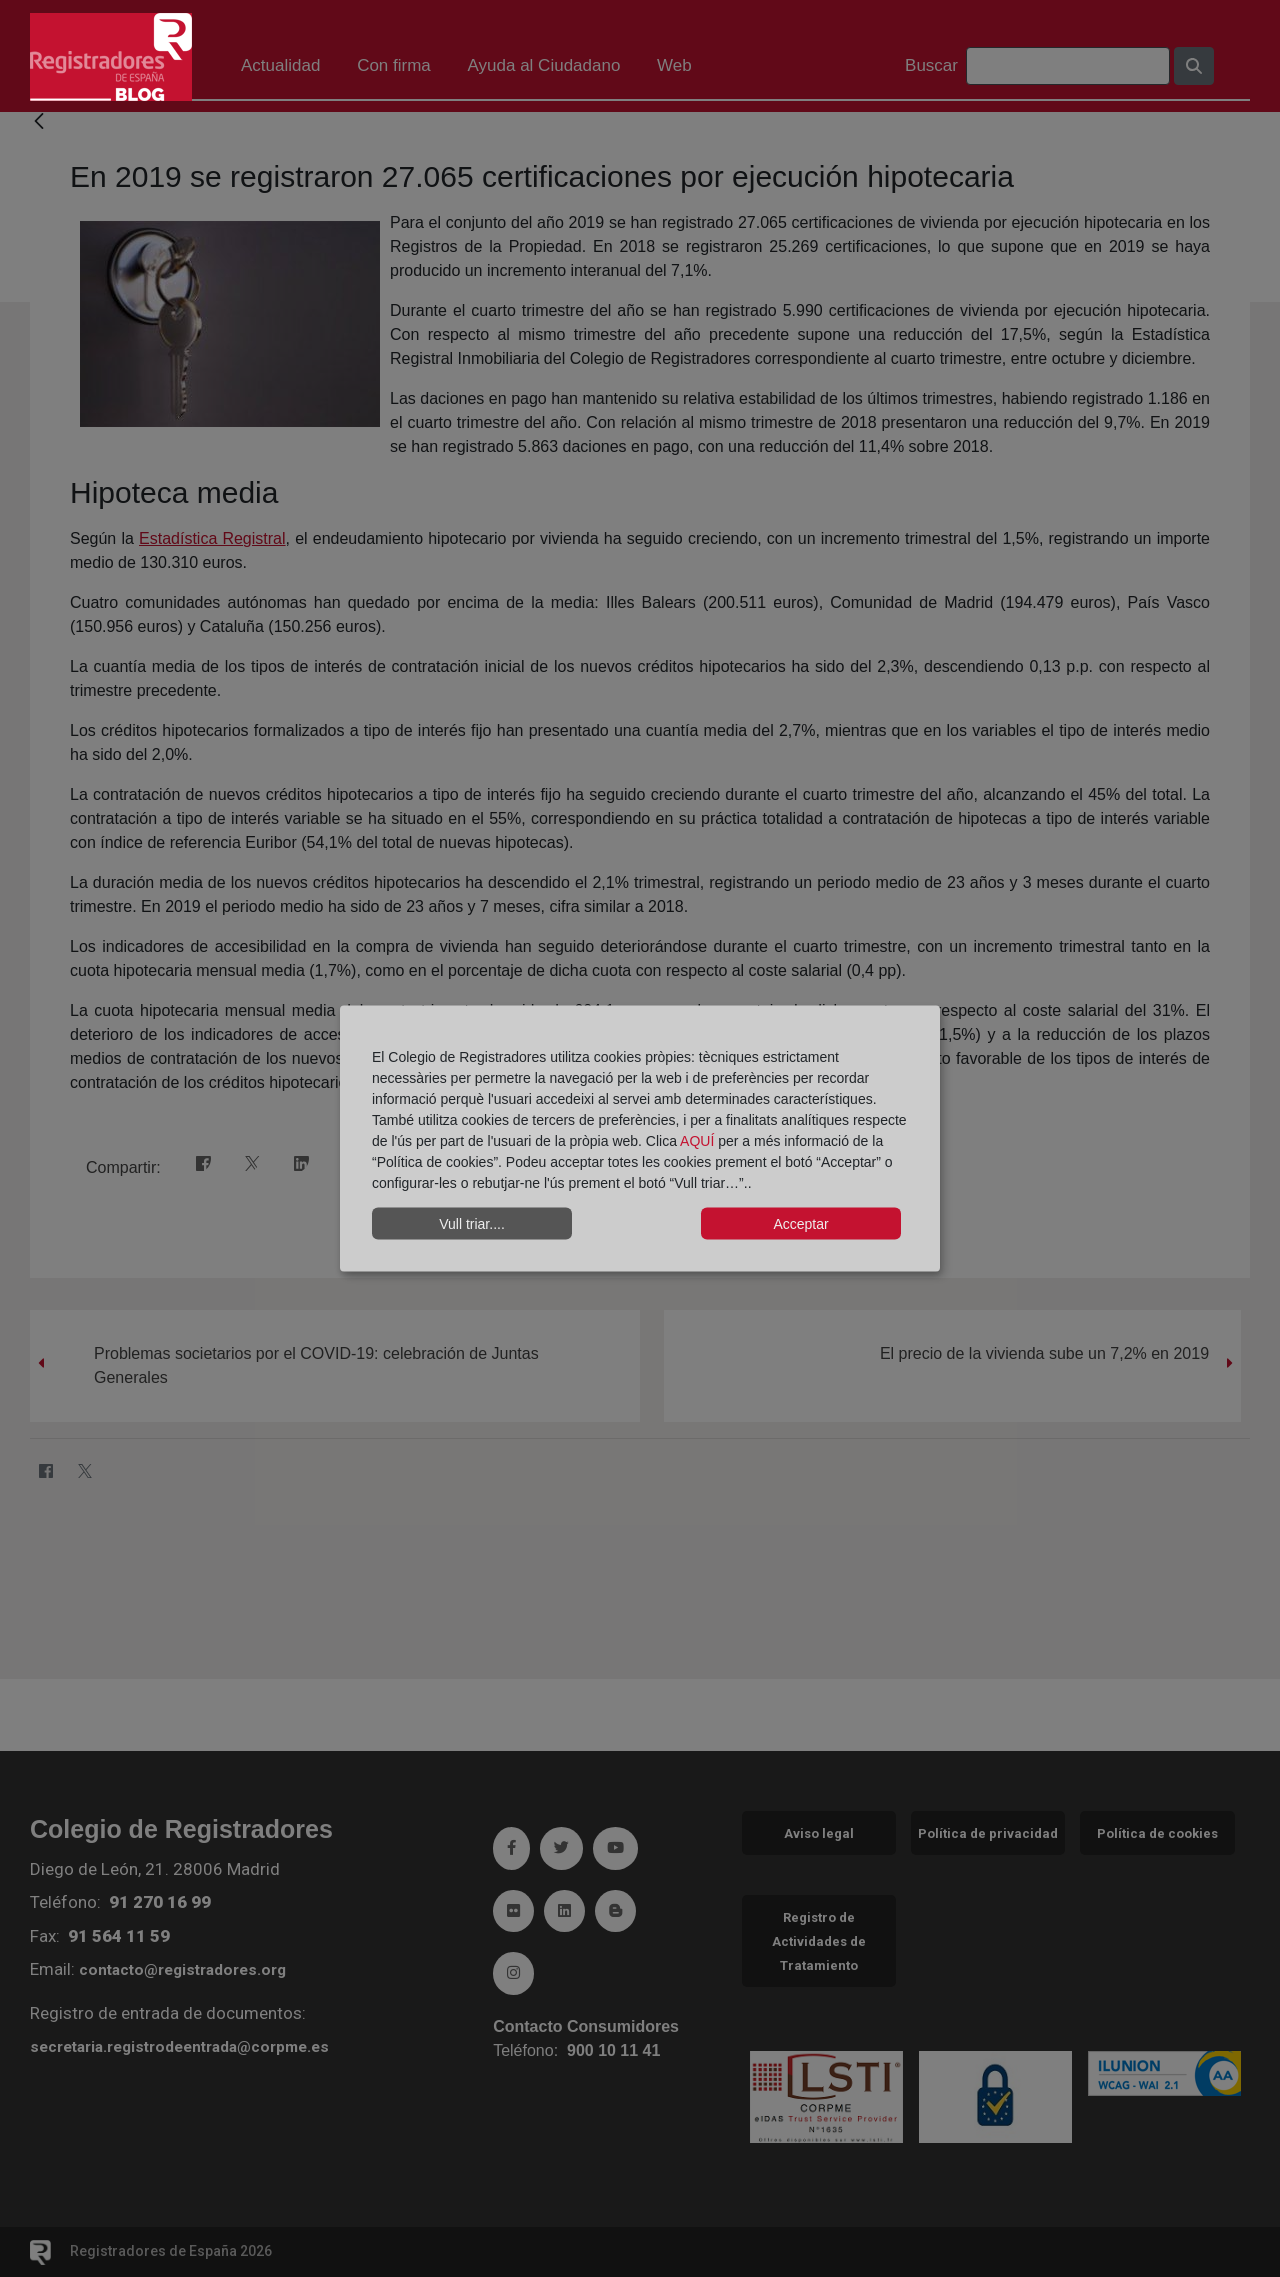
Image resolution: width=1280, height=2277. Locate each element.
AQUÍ (699, 1141)
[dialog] (640, 1138)
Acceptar (800, 1223)
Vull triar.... (472, 1223)
